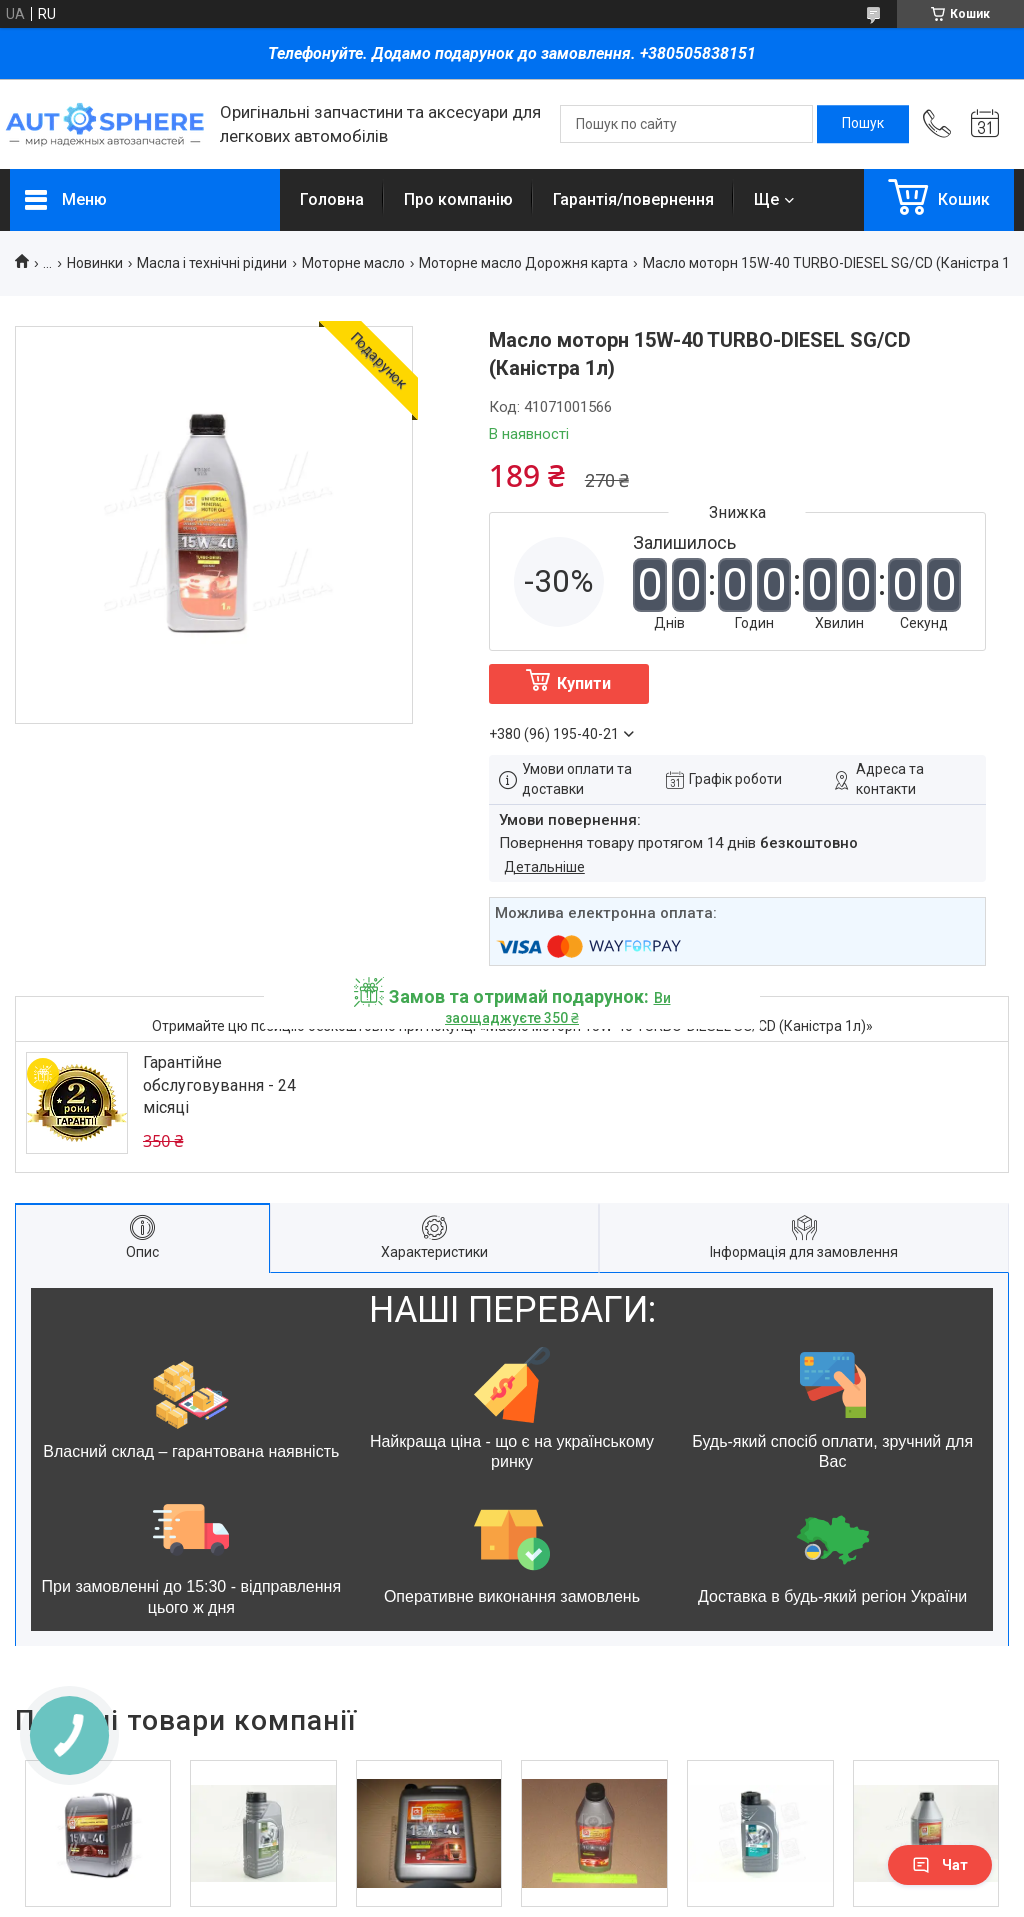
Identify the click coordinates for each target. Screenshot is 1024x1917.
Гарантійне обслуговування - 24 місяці (219, 1085)
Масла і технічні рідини (212, 263)
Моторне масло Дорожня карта (523, 263)
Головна (332, 199)
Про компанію (458, 199)
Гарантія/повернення (633, 199)
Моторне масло (353, 263)
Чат (940, 1865)
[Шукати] (863, 124)
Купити (584, 683)
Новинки (95, 263)
